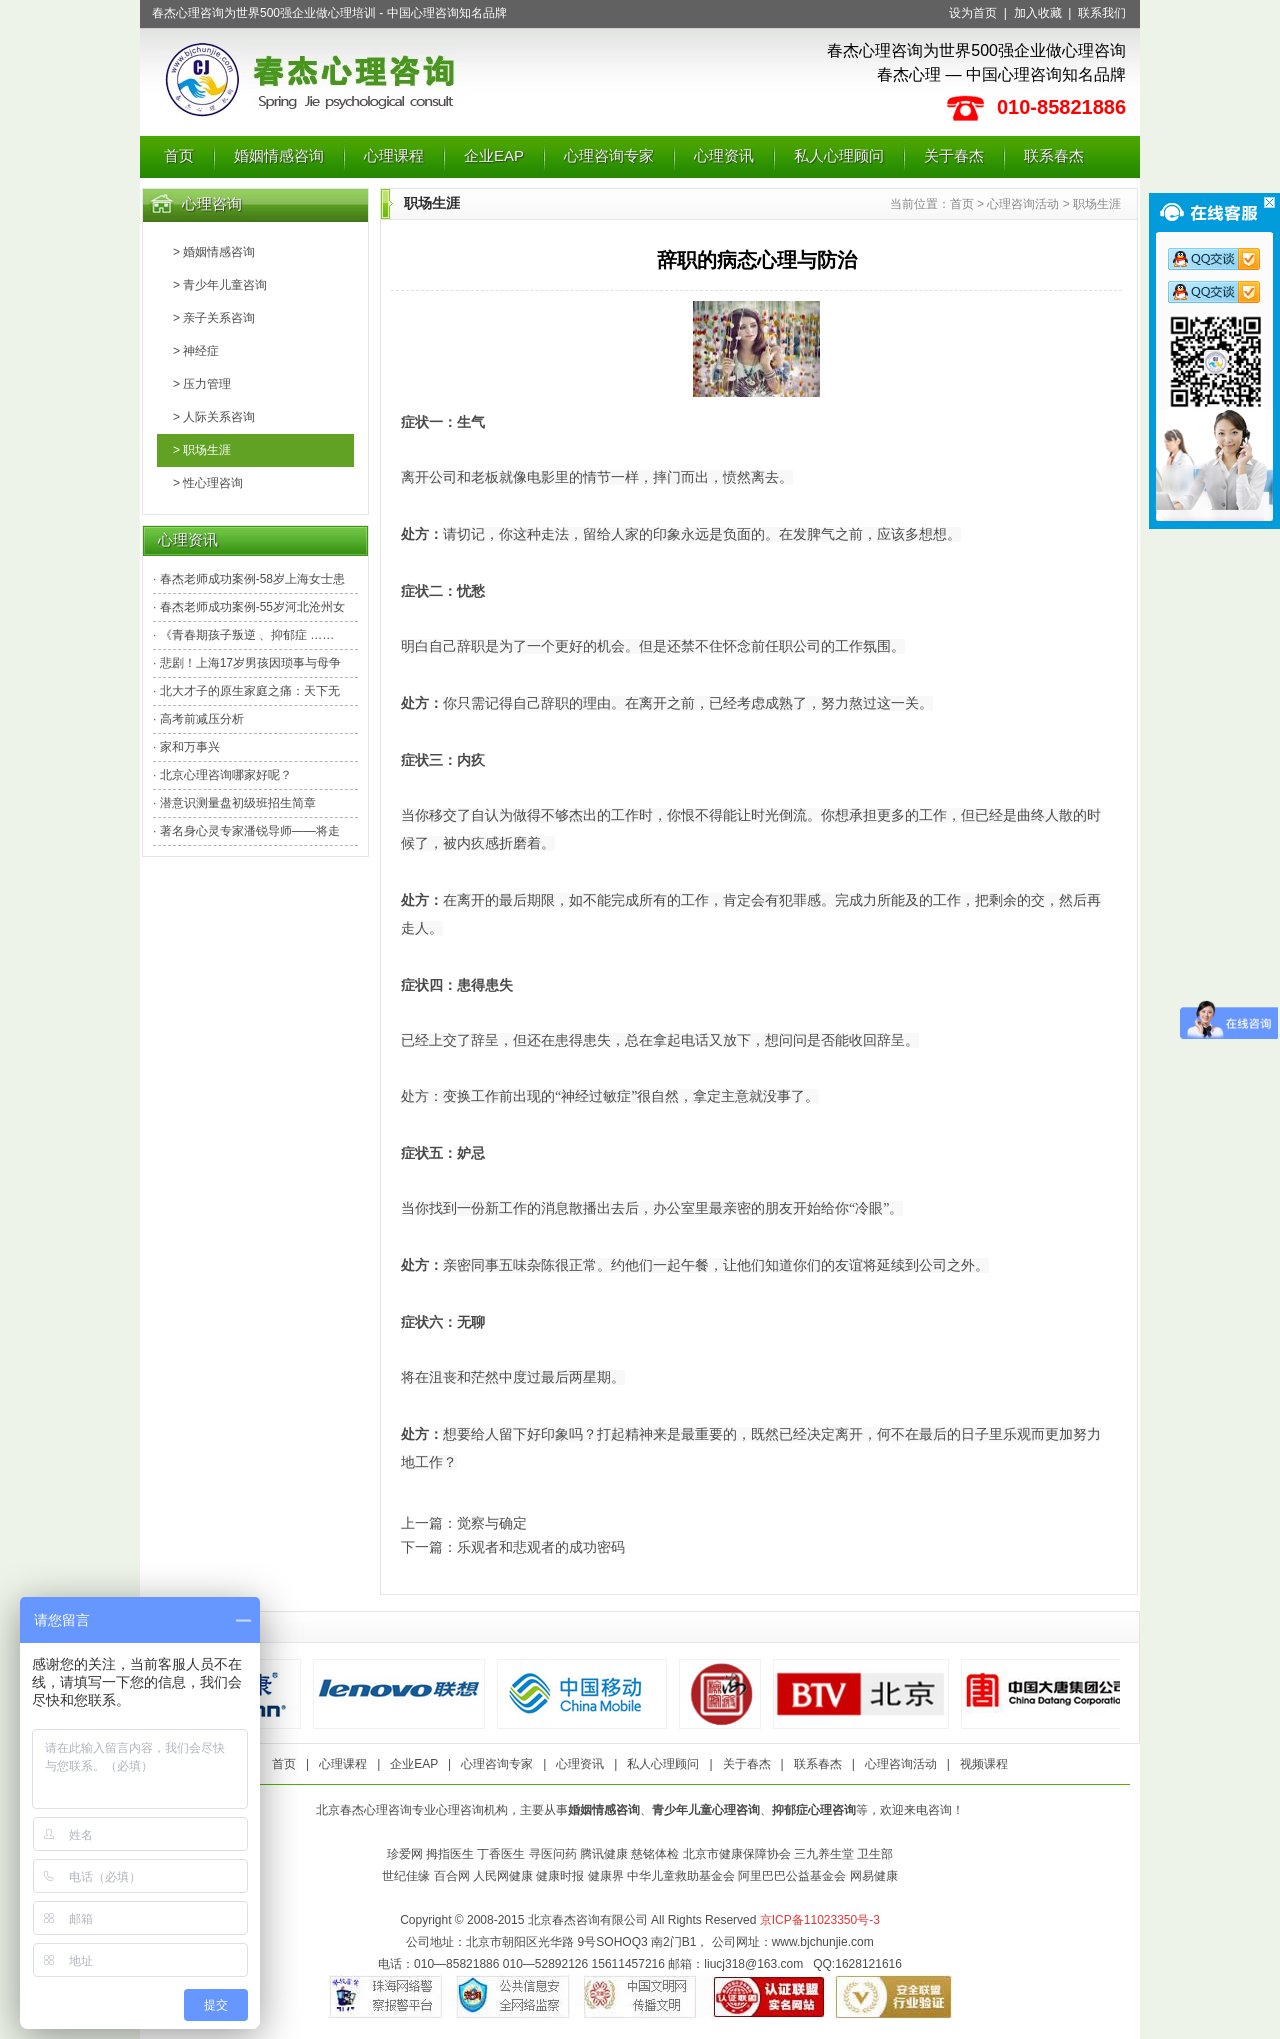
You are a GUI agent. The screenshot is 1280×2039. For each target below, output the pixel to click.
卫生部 (875, 1854)
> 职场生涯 (202, 450)
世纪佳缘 (406, 1876)
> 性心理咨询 (208, 483)
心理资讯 (724, 155)
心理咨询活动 (1023, 204)
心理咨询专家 (609, 155)
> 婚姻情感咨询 (214, 252)
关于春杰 (954, 155)
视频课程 (984, 1764)
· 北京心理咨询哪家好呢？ (222, 775)
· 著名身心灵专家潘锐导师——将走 (246, 831)
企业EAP (494, 155)
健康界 (606, 1876)
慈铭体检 (655, 1854)
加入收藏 (1038, 13)
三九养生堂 (824, 1854)
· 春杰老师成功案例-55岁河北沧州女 (249, 607)
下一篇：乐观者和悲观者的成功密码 (513, 1547)
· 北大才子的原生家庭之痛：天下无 (246, 691)
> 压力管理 (202, 384)
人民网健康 (503, 1876)
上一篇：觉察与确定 (464, 1523)
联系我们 (1102, 13)
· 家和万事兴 (186, 747)
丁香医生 (501, 1854)
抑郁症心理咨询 (814, 1810)
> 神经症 (196, 351)
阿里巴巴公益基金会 (792, 1876)
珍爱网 (405, 1854)
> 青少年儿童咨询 (220, 285)
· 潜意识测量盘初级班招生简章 (234, 803)
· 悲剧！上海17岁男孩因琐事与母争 (247, 663)
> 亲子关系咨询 (214, 318)
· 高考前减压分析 (198, 719)
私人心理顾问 (839, 155)
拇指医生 (450, 1854)
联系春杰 (1054, 155)
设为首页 (973, 13)
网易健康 (874, 1876)
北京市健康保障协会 (737, 1854)
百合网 (452, 1876)
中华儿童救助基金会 (681, 1876)
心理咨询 (212, 203)
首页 (179, 155)
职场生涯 (1097, 204)
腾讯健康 (604, 1854)
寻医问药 (553, 1854)
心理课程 (394, 155)
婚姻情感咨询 (279, 155)
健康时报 (560, 1876)
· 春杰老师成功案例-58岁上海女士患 (249, 579)
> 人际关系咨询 (214, 417)
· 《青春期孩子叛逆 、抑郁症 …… (243, 635)
